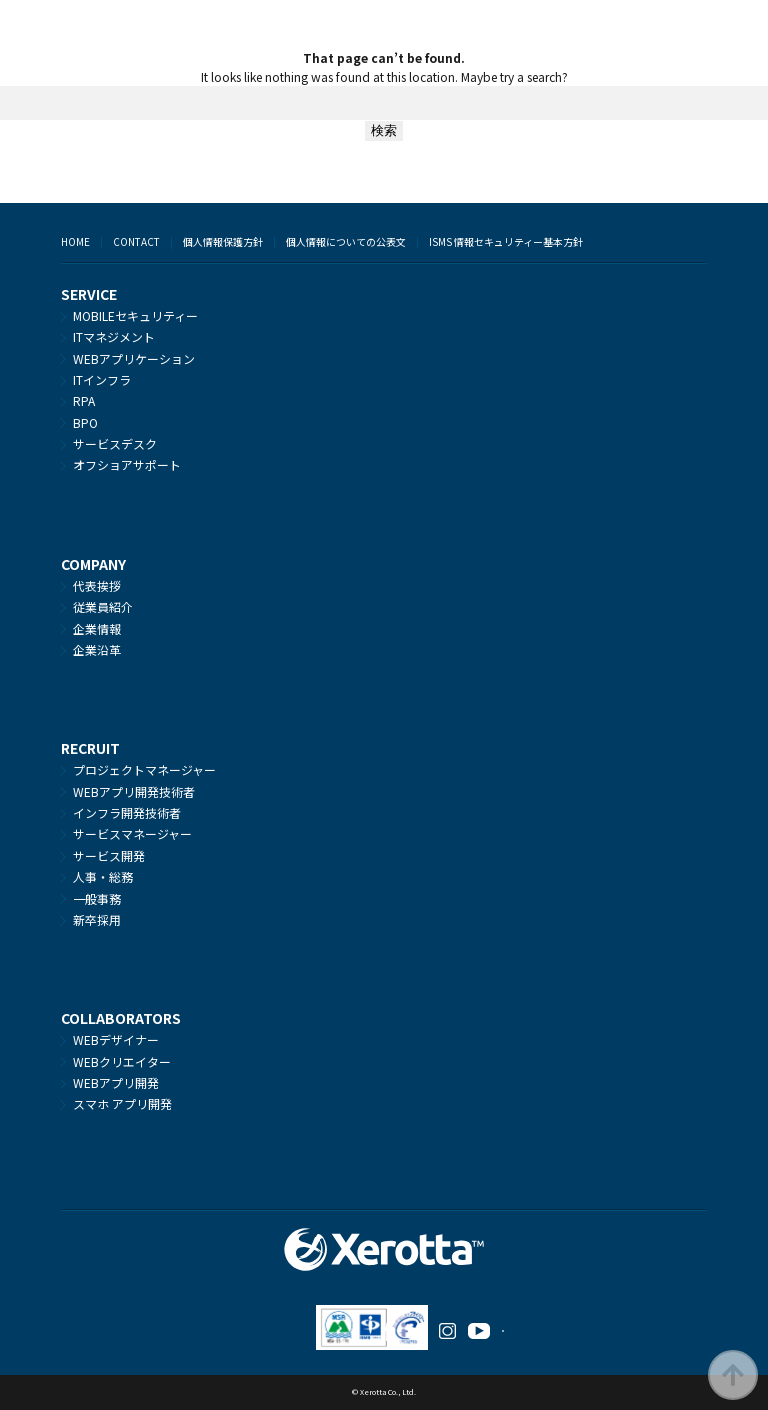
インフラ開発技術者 (127, 812)
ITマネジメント (114, 336)
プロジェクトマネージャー (144, 769)
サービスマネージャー (132, 833)
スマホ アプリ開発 (122, 1103)
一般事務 (97, 898)
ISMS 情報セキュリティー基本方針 (506, 241)
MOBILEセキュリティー (135, 315)
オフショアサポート (127, 464)
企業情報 (97, 628)
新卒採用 (97, 919)
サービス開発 (109, 855)
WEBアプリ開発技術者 (134, 791)
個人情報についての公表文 (346, 241)
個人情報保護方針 (223, 241)
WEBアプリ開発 (116, 1082)
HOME (75, 241)
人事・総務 (103, 876)
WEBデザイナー (116, 1039)
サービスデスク (115, 443)
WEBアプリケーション (134, 358)
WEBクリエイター (122, 1061)
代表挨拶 (97, 585)
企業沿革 (97, 649)
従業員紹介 (103, 606)
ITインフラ (102, 379)
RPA (84, 400)
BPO (85, 422)
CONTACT (136, 241)
